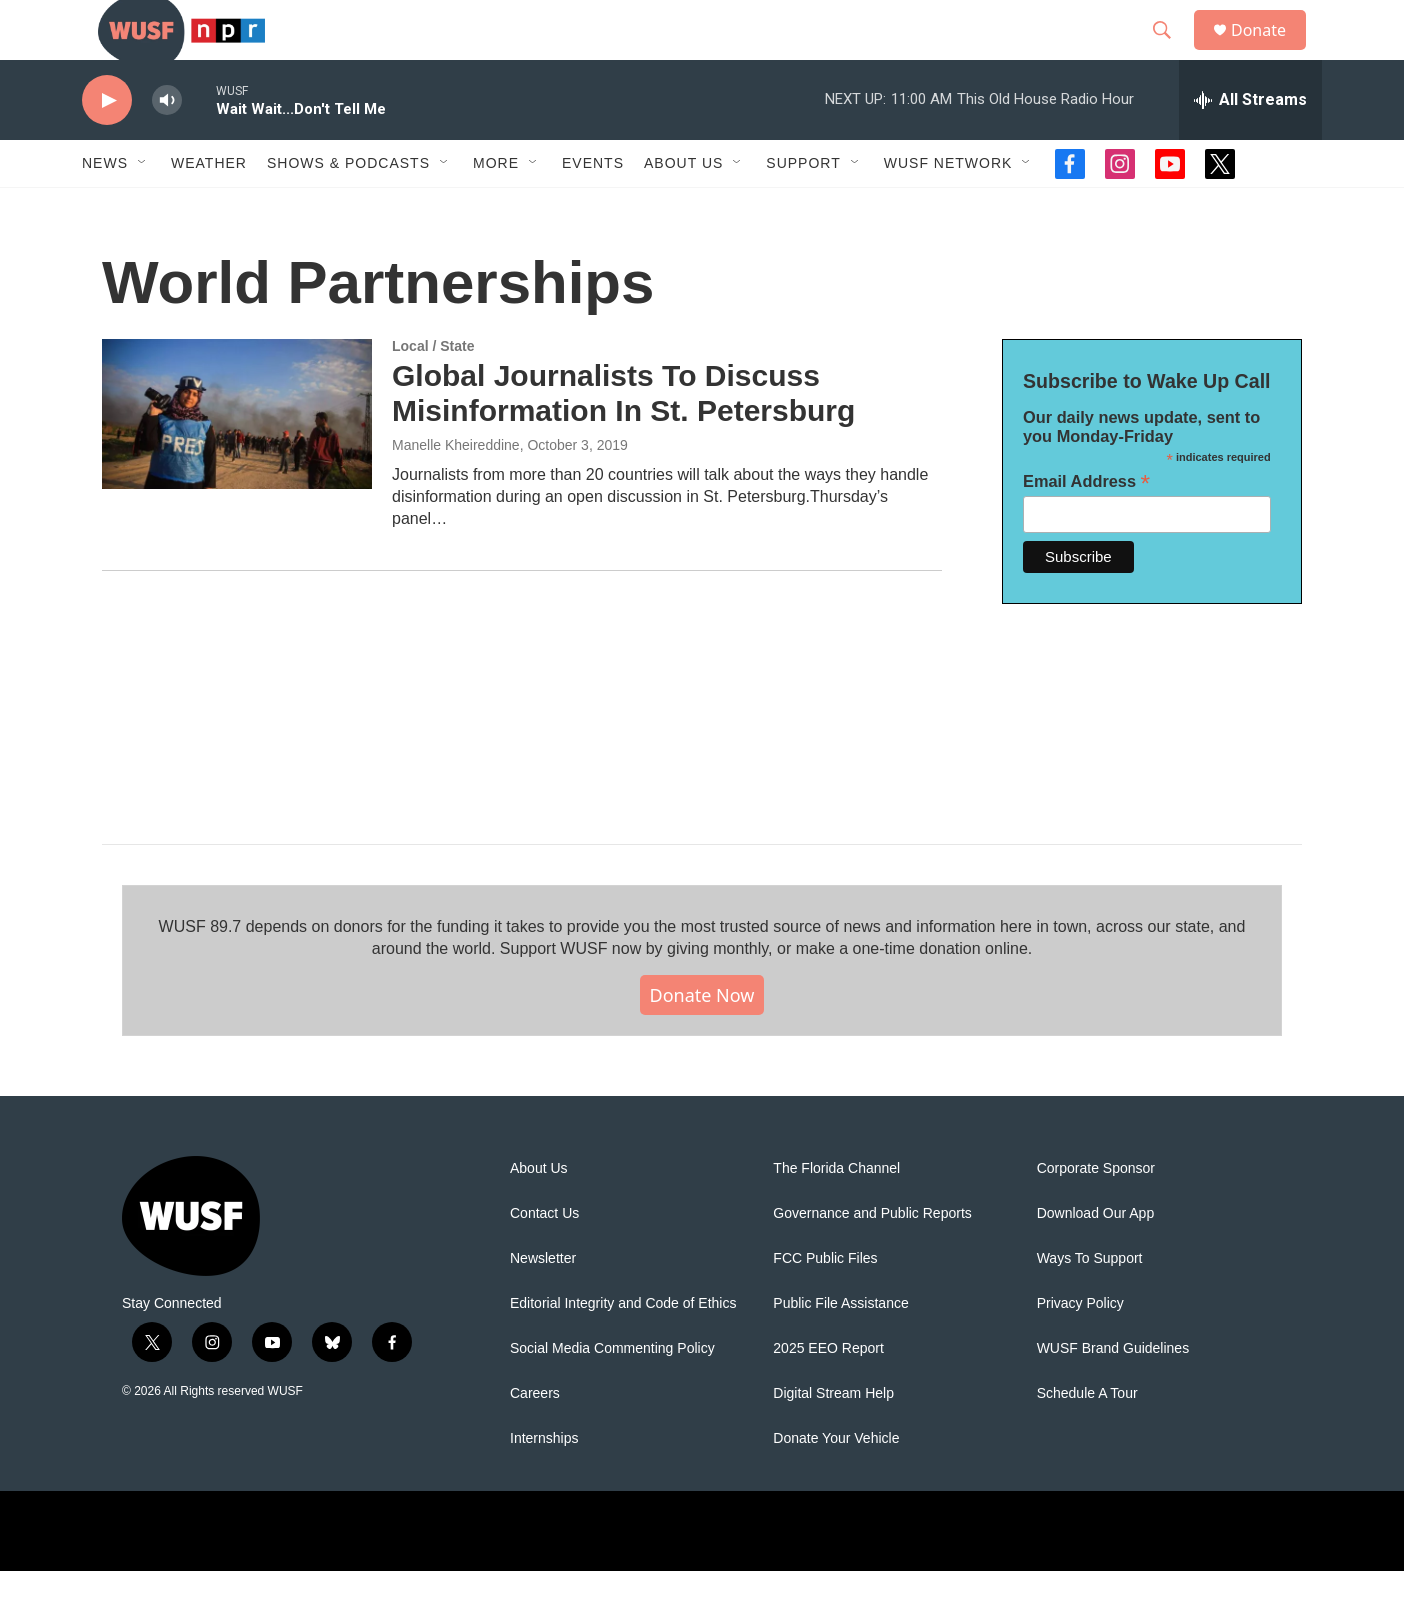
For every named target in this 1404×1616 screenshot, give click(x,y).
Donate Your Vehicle (836, 1483)
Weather (209, 208)
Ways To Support (1090, 1303)
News (105, 208)
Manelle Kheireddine (456, 490)
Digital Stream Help (833, 1438)
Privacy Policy (1080, 1348)
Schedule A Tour (1087, 1438)
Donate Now (702, 1040)
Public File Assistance (840, 1348)
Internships (544, 1483)
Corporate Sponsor (1096, 1213)
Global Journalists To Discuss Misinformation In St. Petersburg (623, 438)
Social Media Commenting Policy (612, 1393)
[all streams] (1250, 145)
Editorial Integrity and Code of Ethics (623, 1348)
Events (593, 208)
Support (803, 208)
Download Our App (1096, 1258)
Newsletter (543, 1303)
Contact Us (544, 1258)
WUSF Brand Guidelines (1113, 1393)
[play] (107, 145)
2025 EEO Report (828, 1393)
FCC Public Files (825, 1303)
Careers (535, 1438)
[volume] (167, 145)
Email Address (1086, 526)
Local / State (433, 391)
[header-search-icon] (1171, 53)
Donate (1271, 52)
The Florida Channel (836, 1213)
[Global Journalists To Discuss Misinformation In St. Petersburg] (237, 459)
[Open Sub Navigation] (143, 208)
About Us (539, 1213)
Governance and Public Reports (872, 1258)
